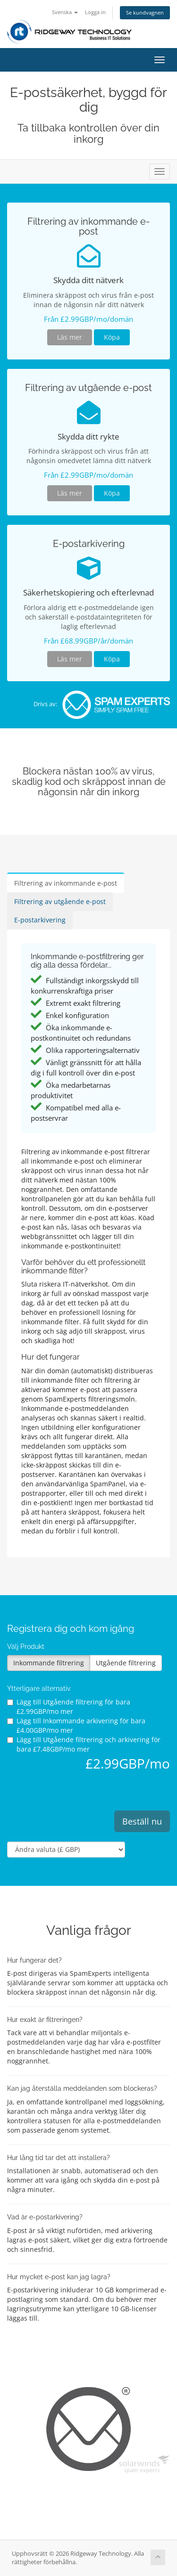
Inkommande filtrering (48, 1662)
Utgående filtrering (126, 1662)
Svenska (65, 12)
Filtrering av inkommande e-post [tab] (65, 883)
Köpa (112, 337)
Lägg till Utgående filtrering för (68, 1706)
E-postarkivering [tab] (40, 919)
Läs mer (69, 337)
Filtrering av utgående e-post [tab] (60, 901)
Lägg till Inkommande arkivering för (76, 1725)
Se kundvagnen (145, 12)
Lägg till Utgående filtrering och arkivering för (83, 1744)
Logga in (95, 12)
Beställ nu (142, 1821)
